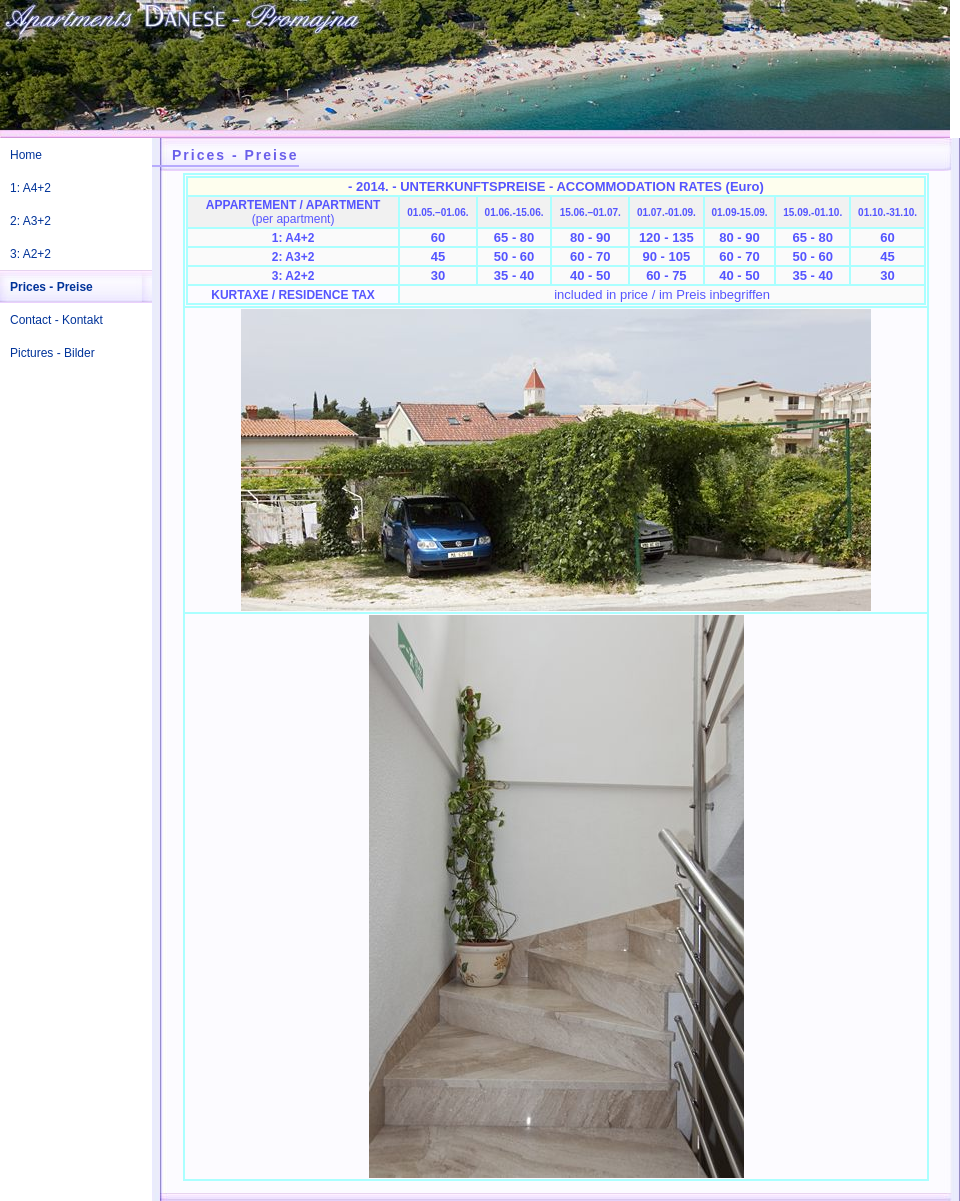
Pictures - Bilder (52, 353)
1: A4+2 (30, 188)
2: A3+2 (30, 221)
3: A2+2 (30, 254)
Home (26, 155)
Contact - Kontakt (56, 320)
